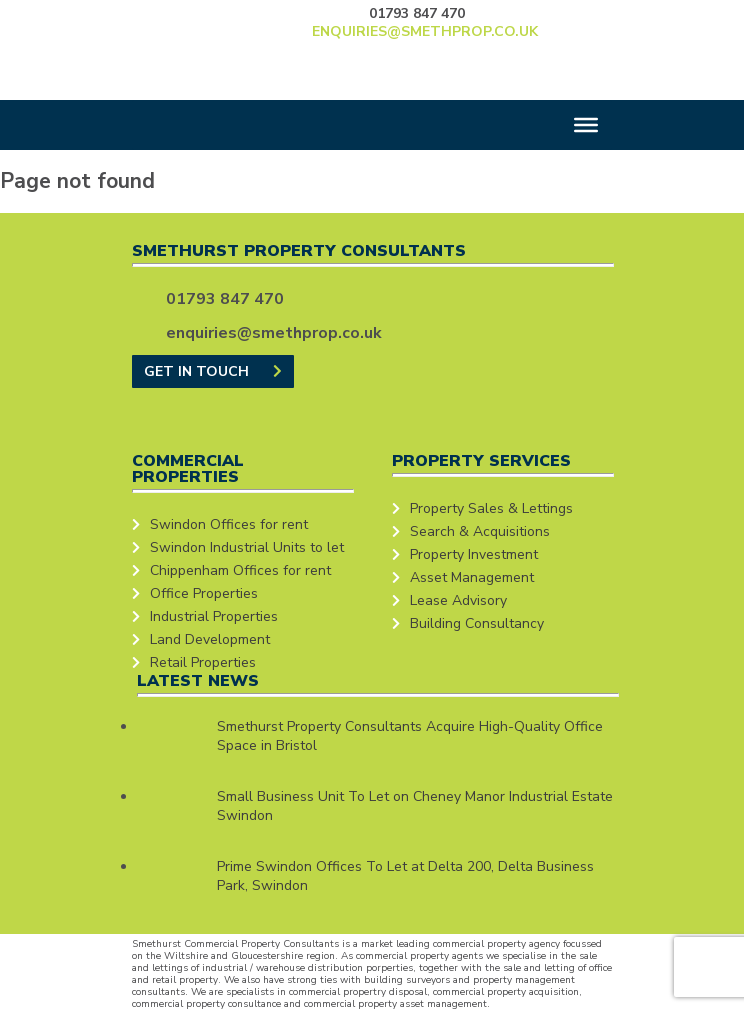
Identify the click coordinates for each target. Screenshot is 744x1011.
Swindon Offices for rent (229, 524)
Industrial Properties (214, 616)
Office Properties (204, 593)
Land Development (210, 639)
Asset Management (472, 577)
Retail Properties (203, 662)
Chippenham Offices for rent (240, 570)
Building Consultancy (477, 623)
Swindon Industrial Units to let (247, 547)
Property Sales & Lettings (491, 508)
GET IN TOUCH (213, 371)
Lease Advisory (458, 600)
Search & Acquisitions (480, 531)
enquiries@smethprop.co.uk (425, 31)
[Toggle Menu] (586, 125)
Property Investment (474, 554)
